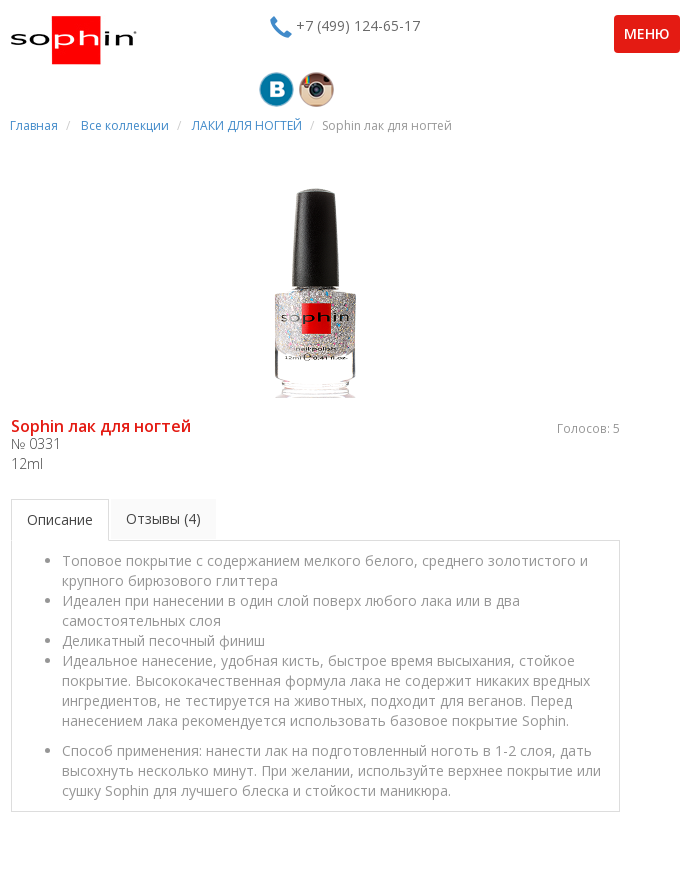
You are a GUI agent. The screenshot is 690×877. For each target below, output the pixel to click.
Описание (60, 519)
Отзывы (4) (163, 518)
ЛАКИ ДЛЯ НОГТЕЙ (247, 125)
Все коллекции (125, 125)
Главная (34, 125)
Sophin (73, 40)
